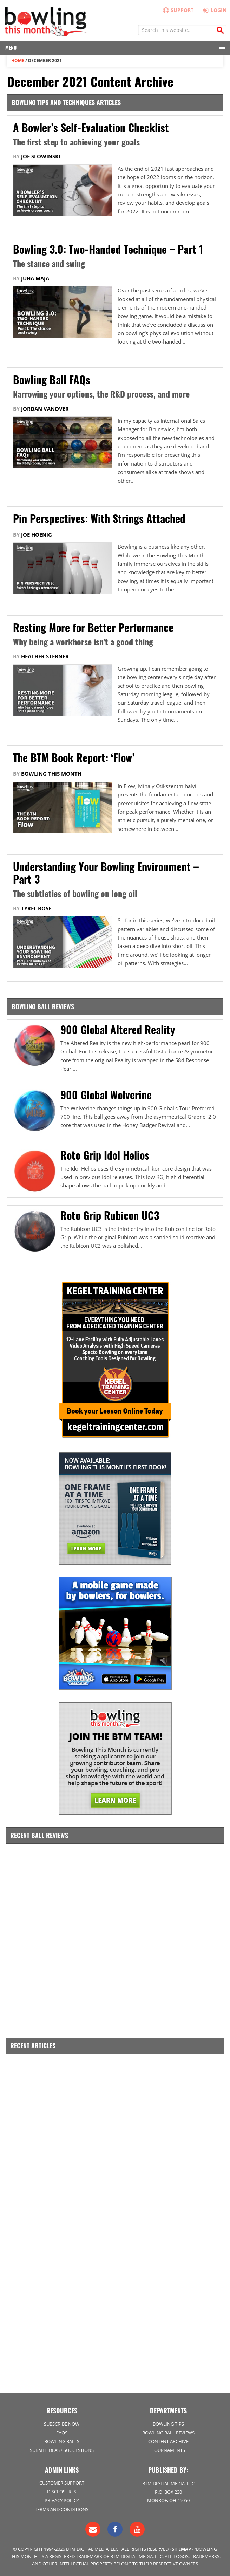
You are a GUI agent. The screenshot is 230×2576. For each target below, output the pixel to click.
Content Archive (168, 2441)
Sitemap (181, 2549)
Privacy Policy (62, 2500)
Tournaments (168, 2450)
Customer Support (61, 2483)
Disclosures (61, 2491)
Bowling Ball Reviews (168, 2432)
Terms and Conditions (61, 2509)
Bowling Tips (168, 2424)
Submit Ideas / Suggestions (62, 2450)
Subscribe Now (61, 2424)
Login (212, 10)
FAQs (61, 2432)
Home (17, 60)
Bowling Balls (61, 2441)
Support (177, 10)
